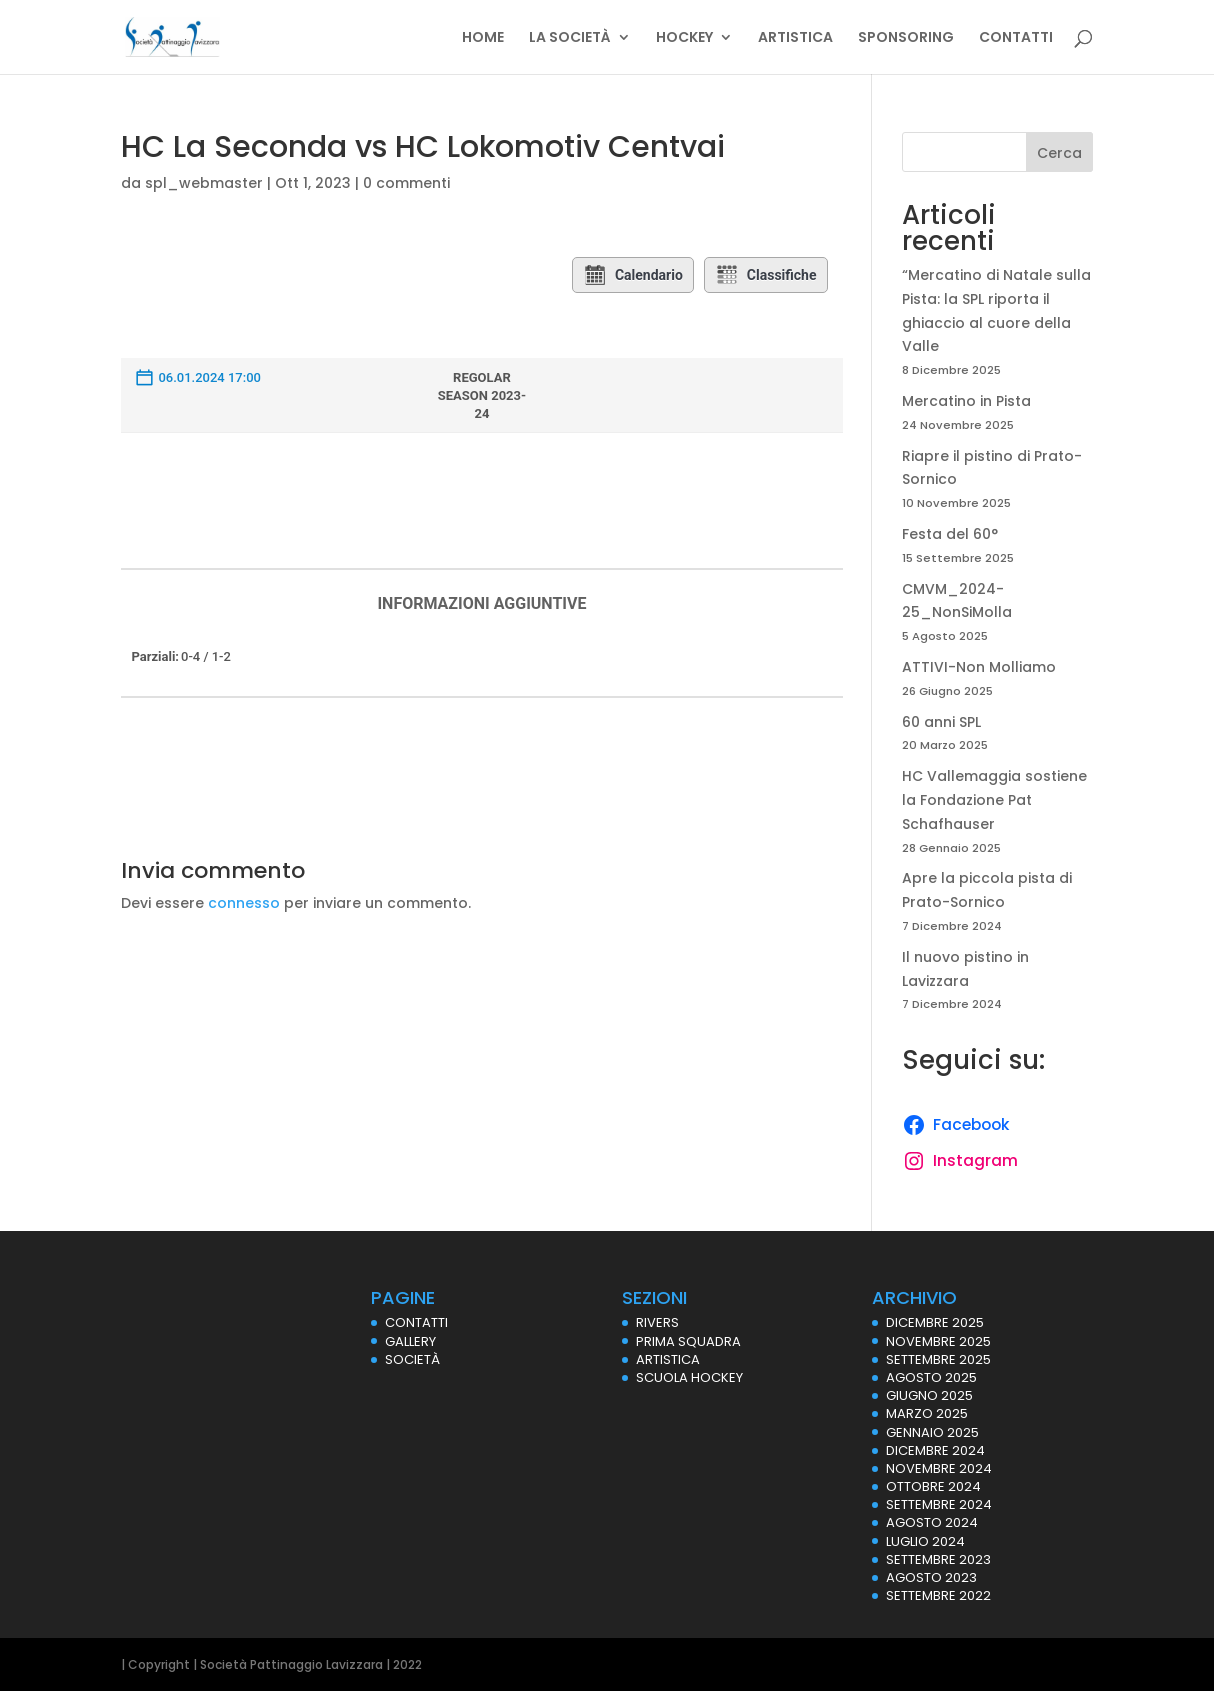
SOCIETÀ (412, 1359)
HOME (483, 38)
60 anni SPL (941, 722)
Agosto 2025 (931, 1377)
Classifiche (766, 275)
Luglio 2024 (925, 1541)
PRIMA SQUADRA (688, 1341)
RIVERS (657, 1322)
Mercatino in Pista (966, 401)
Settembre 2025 (938, 1359)
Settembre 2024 (939, 1504)
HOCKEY (684, 38)
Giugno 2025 (929, 1395)
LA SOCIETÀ (570, 38)
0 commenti (406, 183)
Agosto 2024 (932, 1522)
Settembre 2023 (938, 1559)
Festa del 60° (950, 534)
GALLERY (410, 1341)
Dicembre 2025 (935, 1322)
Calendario (633, 275)
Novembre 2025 (938, 1341)
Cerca (1059, 153)
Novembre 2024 (939, 1468)
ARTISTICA (795, 38)
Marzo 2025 (927, 1413)
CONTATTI (1016, 38)
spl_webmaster (204, 183)
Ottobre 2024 (933, 1486)
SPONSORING (906, 38)
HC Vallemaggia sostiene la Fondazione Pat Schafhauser (994, 800)
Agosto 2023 (931, 1577)
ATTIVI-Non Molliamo (979, 667)
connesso (244, 903)
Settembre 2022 (938, 1595)
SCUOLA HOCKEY (689, 1377)
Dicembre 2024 (935, 1450)
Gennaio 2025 (932, 1432)
